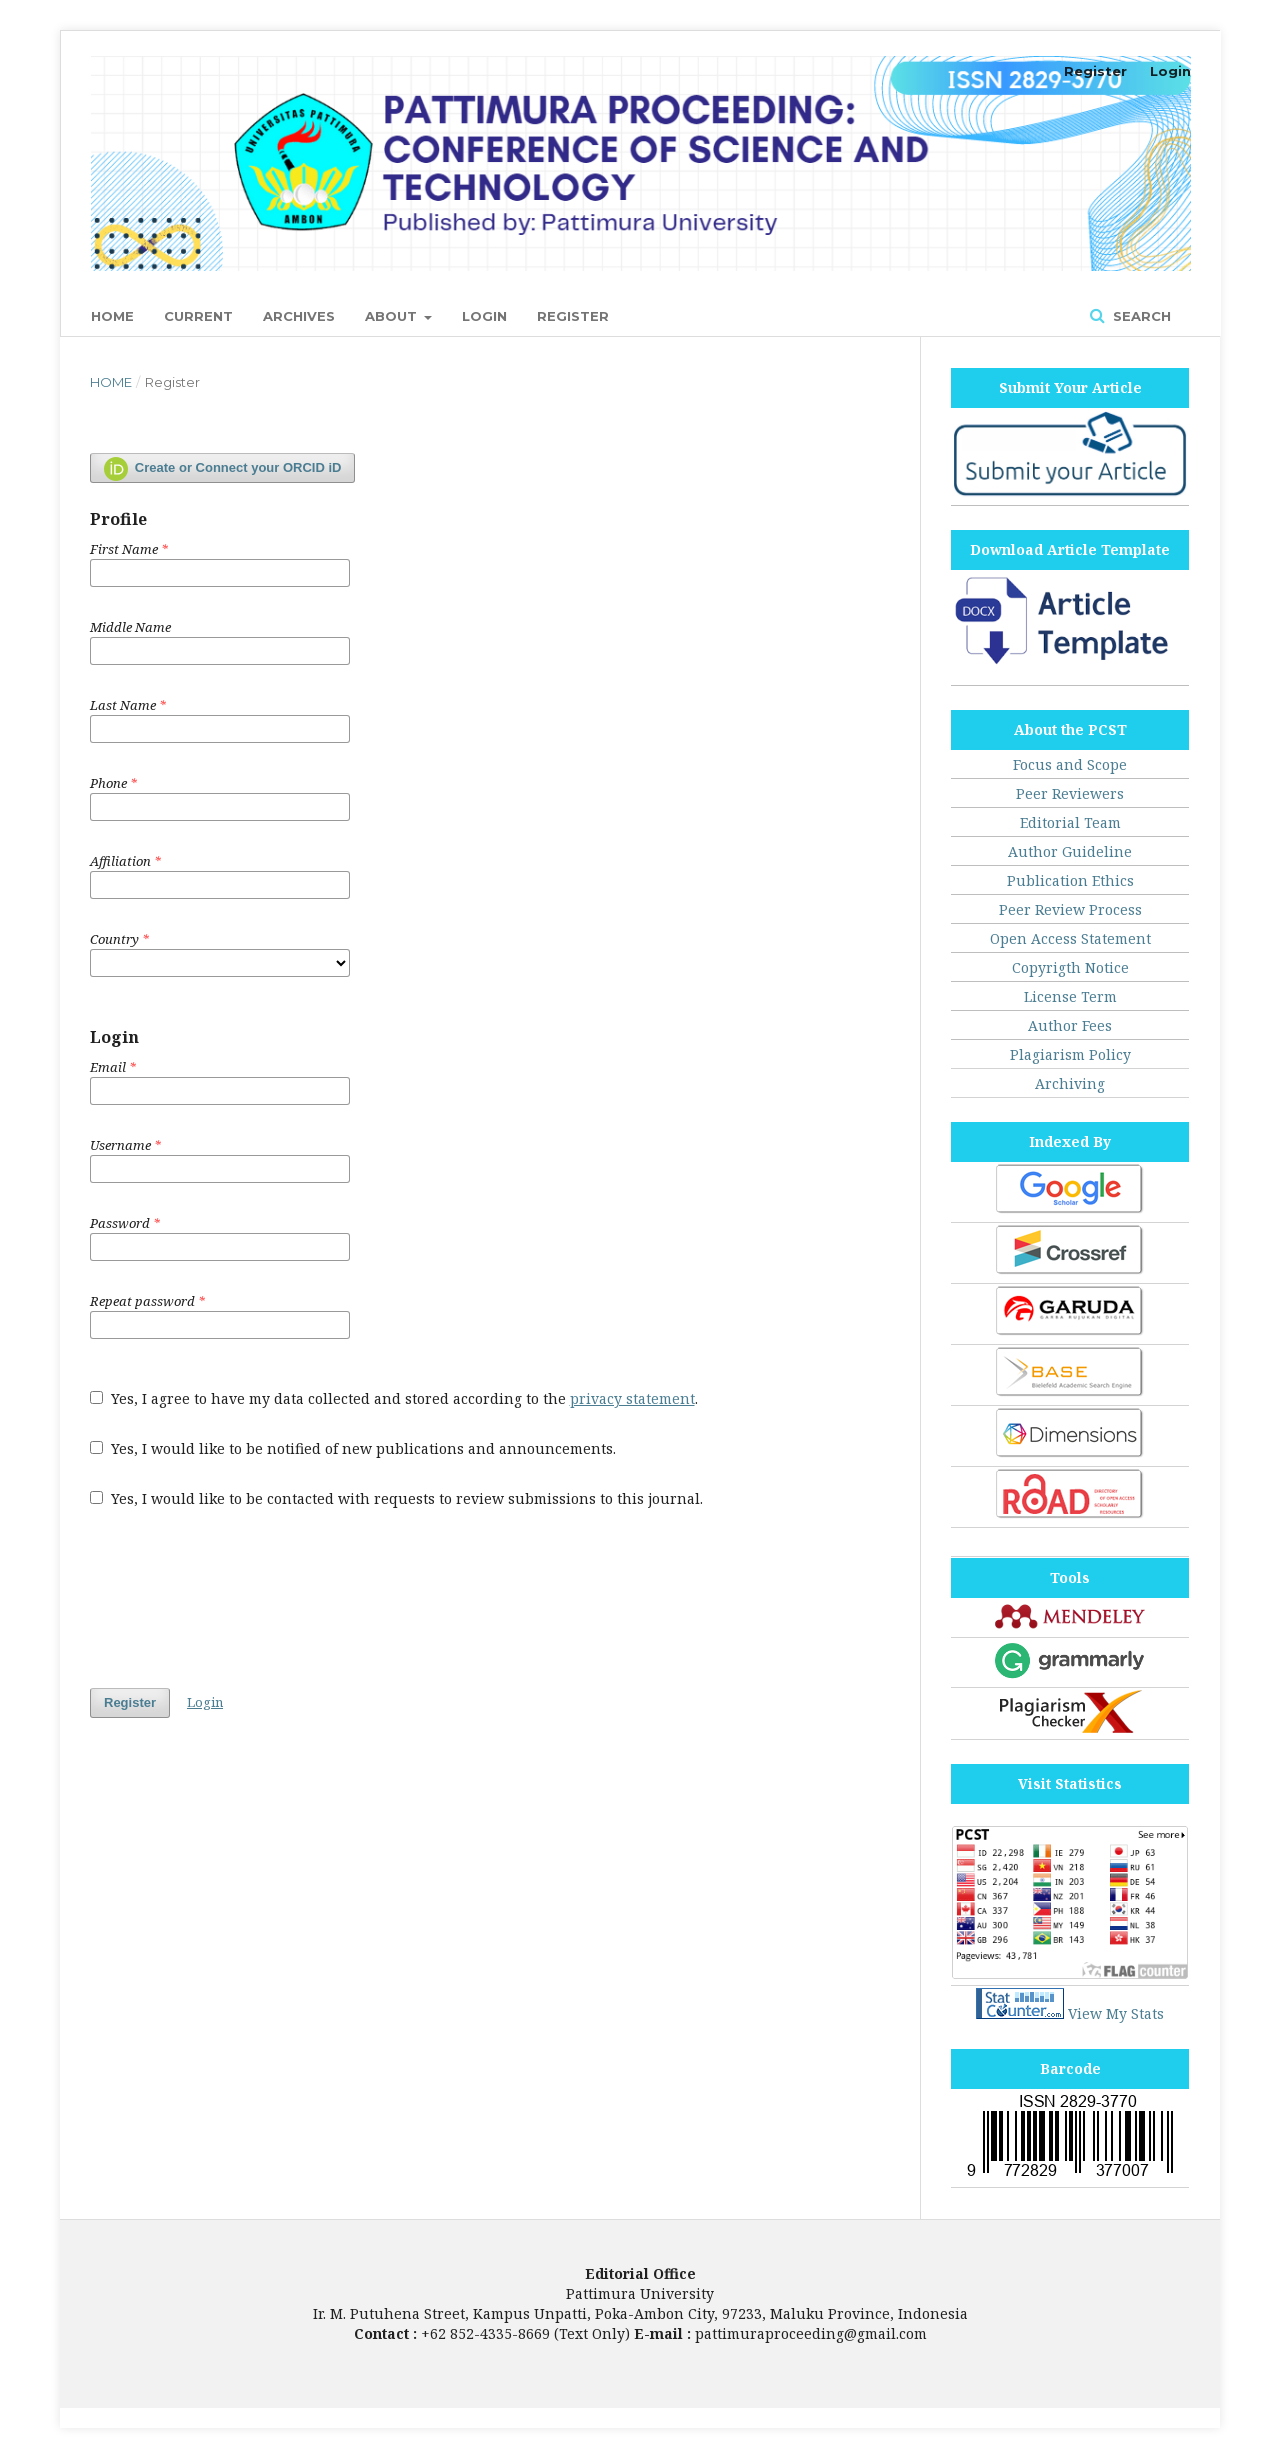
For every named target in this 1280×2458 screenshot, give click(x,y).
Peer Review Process (1070, 909)
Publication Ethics (1070, 880)
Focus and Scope (1070, 764)
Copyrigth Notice (1070, 967)
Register (573, 316)
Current (198, 316)
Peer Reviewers (1070, 793)
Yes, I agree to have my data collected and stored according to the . (394, 1398)
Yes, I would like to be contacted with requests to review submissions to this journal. (396, 1498)
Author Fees (1070, 1025)
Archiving (1070, 1083)
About (393, 316)
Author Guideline (1070, 851)
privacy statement (632, 1398)
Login (484, 316)
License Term (1070, 996)
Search (1140, 316)
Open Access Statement (1070, 938)
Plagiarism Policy (1070, 1054)
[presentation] (242, 1598)
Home (112, 316)
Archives (299, 316)
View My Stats (1116, 2013)
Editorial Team (1070, 822)
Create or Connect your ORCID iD (222, 469)
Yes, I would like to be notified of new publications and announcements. (353, 1448)
